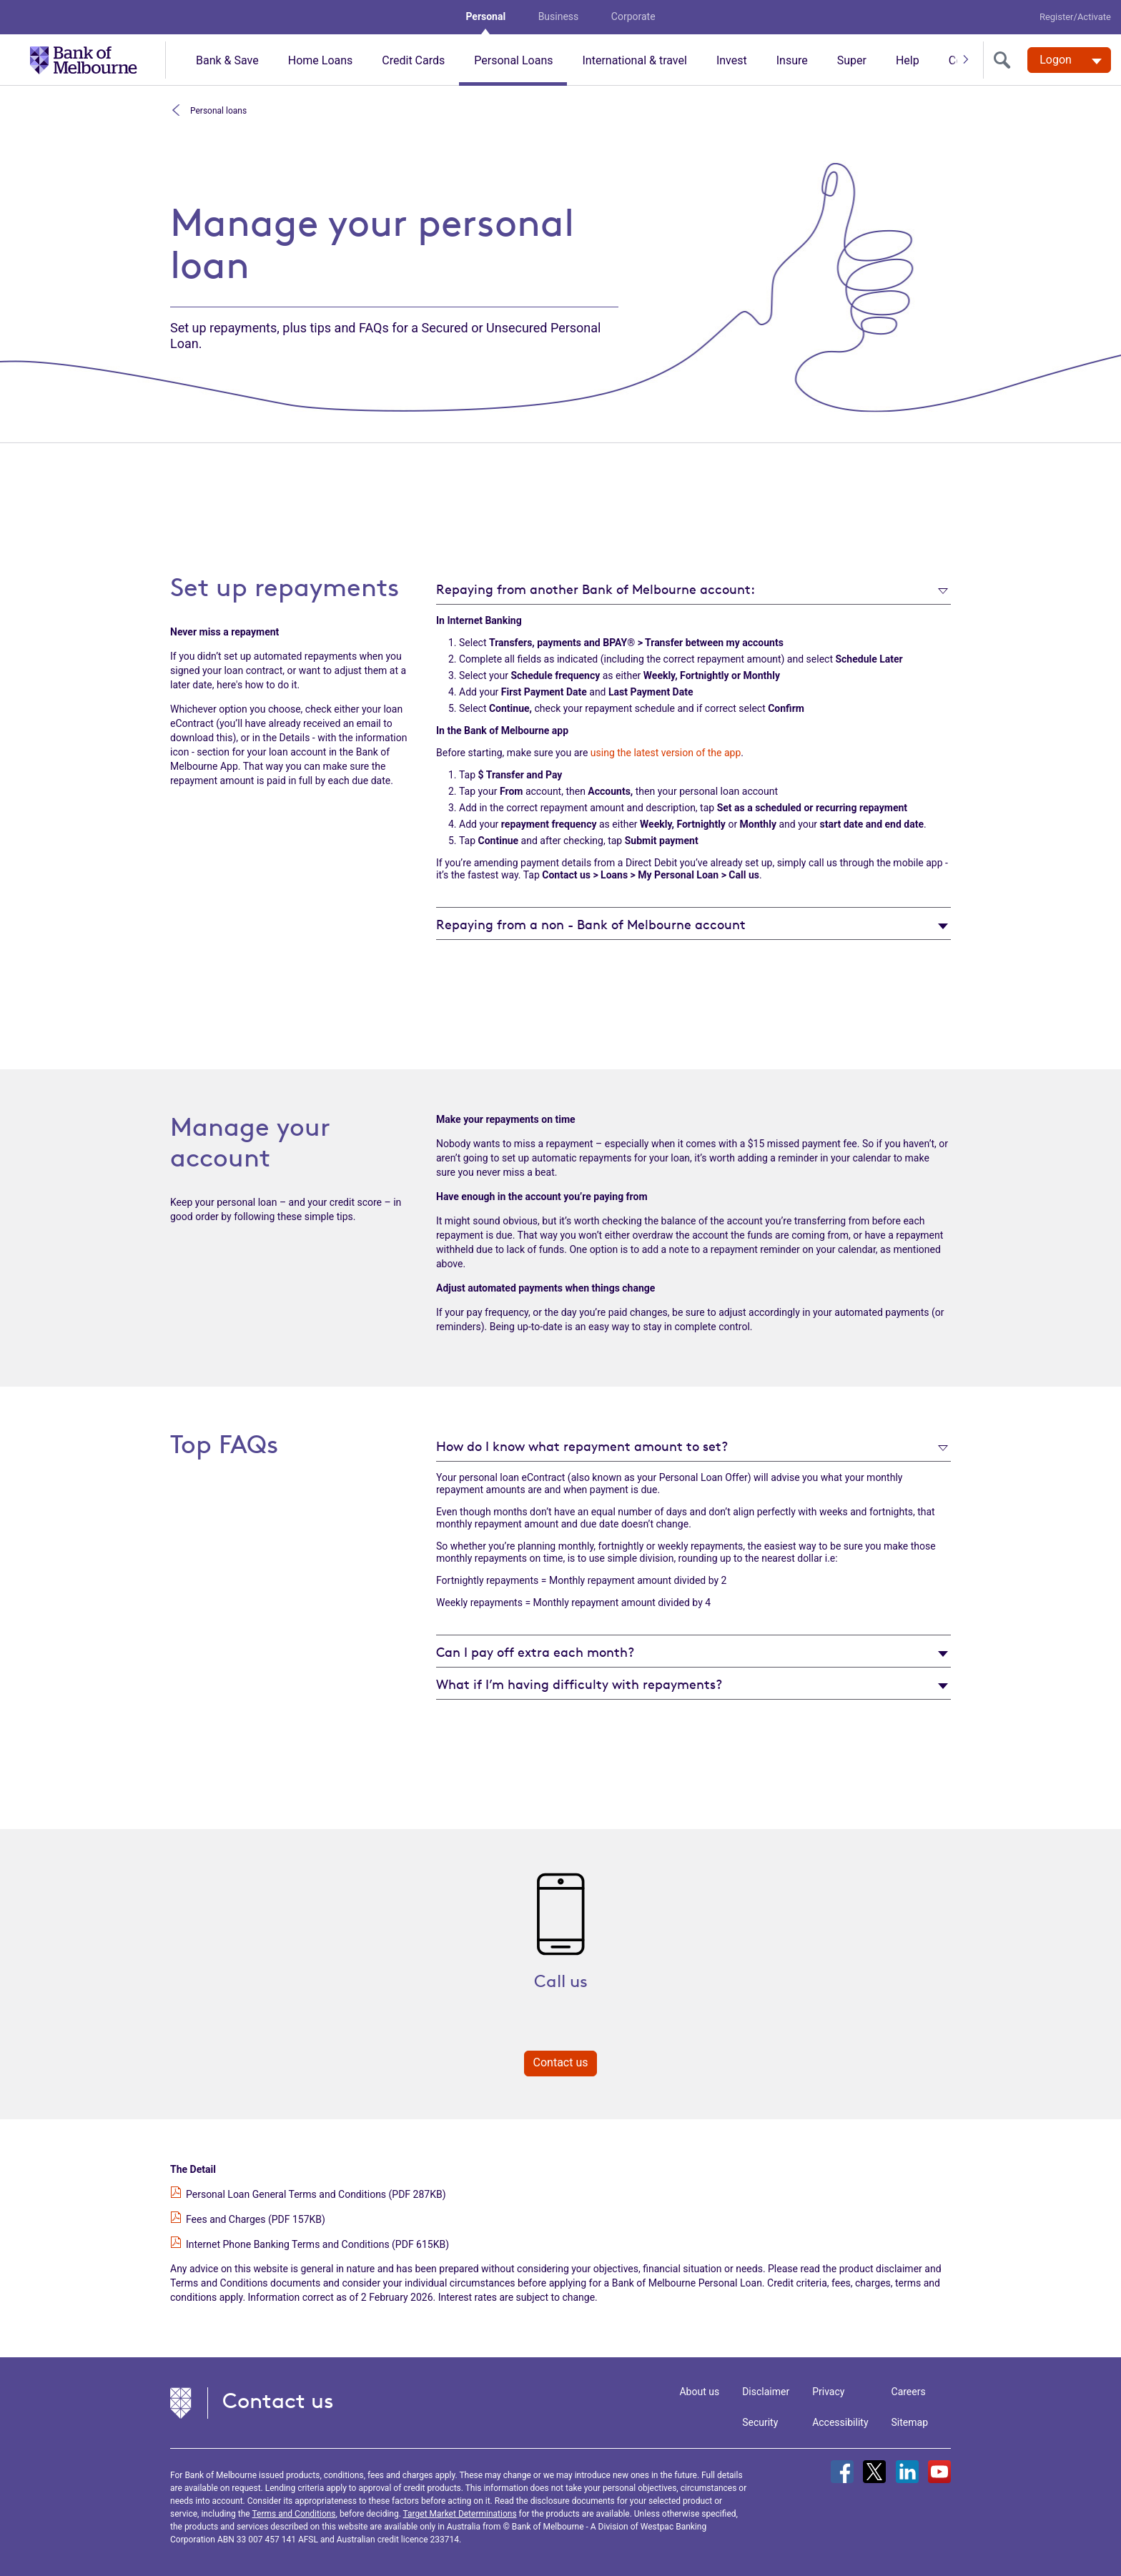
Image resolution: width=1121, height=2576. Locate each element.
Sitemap (910, 2422)
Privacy (828, 2391)
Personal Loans (513, 60)
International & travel (634, 60)
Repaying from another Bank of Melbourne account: (595, 589)
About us (699, 2391)
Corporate (633, 16)
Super (851, 60)
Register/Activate (1075, 16)
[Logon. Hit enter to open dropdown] (1069, 60)
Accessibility (840, 2422)
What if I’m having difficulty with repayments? (579, 1684)
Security (760, 2422)
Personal (485, 16)
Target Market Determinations (460, 2514)
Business (558, 16)
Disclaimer (765, 2391)
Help (907, 60)
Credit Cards (413, 60)
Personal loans (217, 110)
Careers (909, 2391)
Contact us (560, 2062)
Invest (731, 60)
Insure (792, 60)
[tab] (693, 589)
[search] (1005, 60)
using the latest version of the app (666, 752)
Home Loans (320, 60)
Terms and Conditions (293, 2514)
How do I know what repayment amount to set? (582, 1446)
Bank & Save (227, 60)
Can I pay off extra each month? (535, 1652)
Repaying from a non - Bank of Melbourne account (591, 924)
